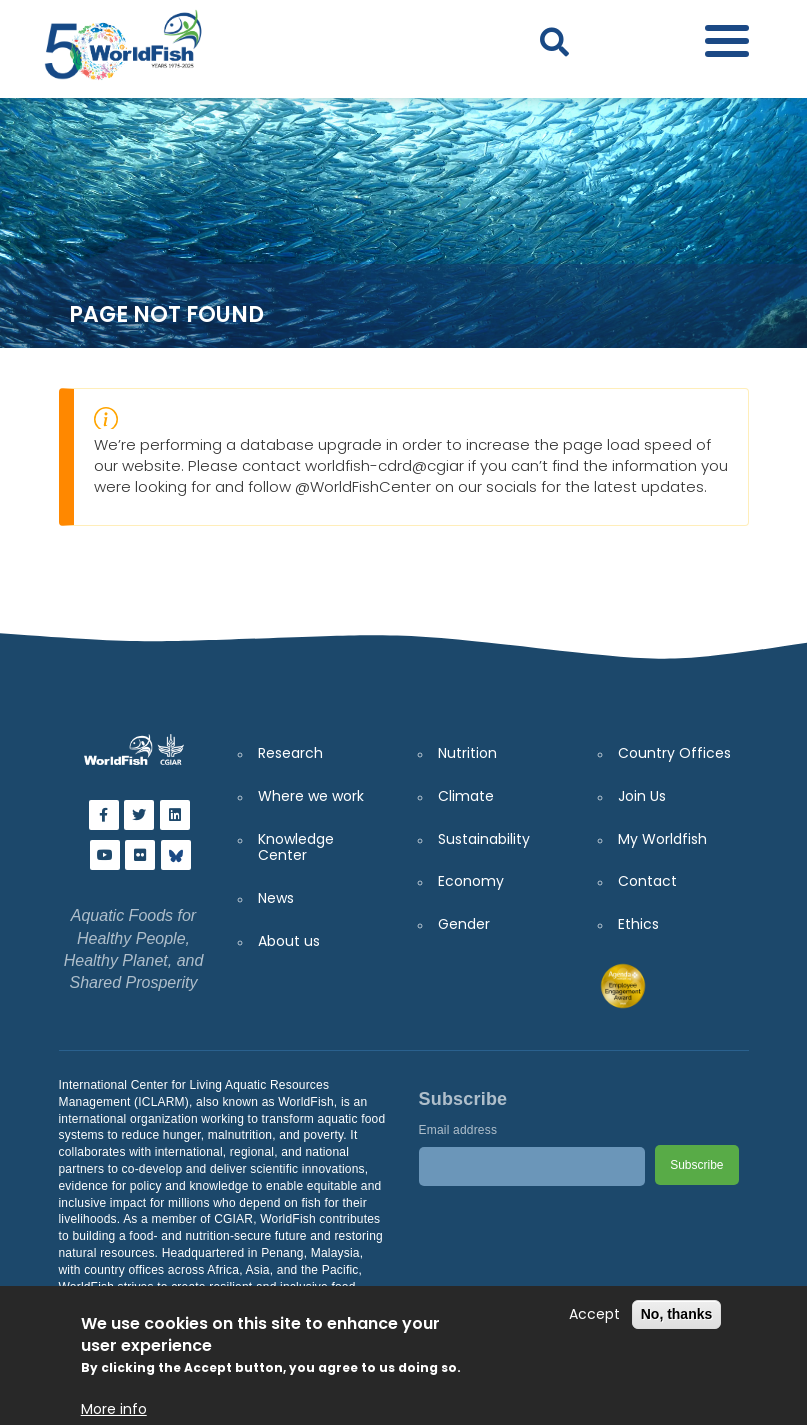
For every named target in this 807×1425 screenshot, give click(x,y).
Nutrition (467, 753)
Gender (464, 924)
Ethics (638, 924)
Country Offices (674, 753)
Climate (466, 796)
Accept (594, 1314)
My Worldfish (662, 839)
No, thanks (677, 1314)
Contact (647, 881)
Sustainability (484, 839)
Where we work (311, 796)
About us (289, 941)
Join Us (642, 796)
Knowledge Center (296, 847)
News (276, 898)
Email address (458, 1130)
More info (114, 1409)
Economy (471, 881)
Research (290, 753)
